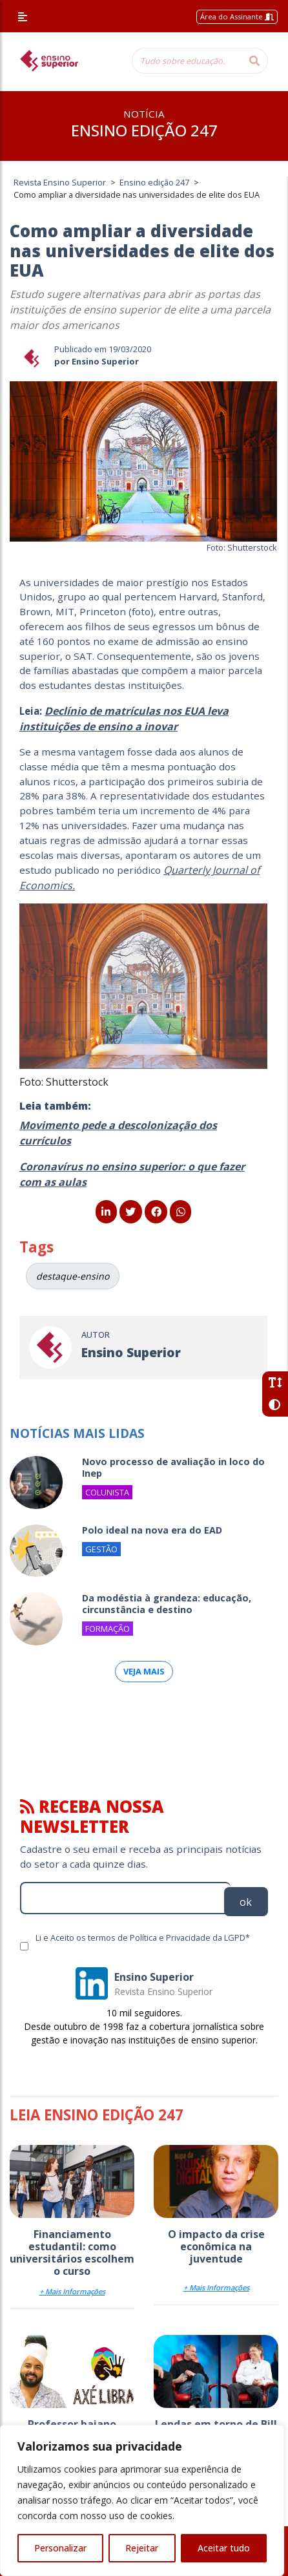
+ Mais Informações (72, 2291)
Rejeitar (141, 2548)
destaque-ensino (72, 1276)
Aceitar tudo (224, 2548)
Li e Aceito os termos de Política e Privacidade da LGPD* (143, 1937)
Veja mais (144, 1671)
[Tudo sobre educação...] (187, 61)
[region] (142, 2500)
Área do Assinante (237, 16)
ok (246, 1902)
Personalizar (60, 2548)
